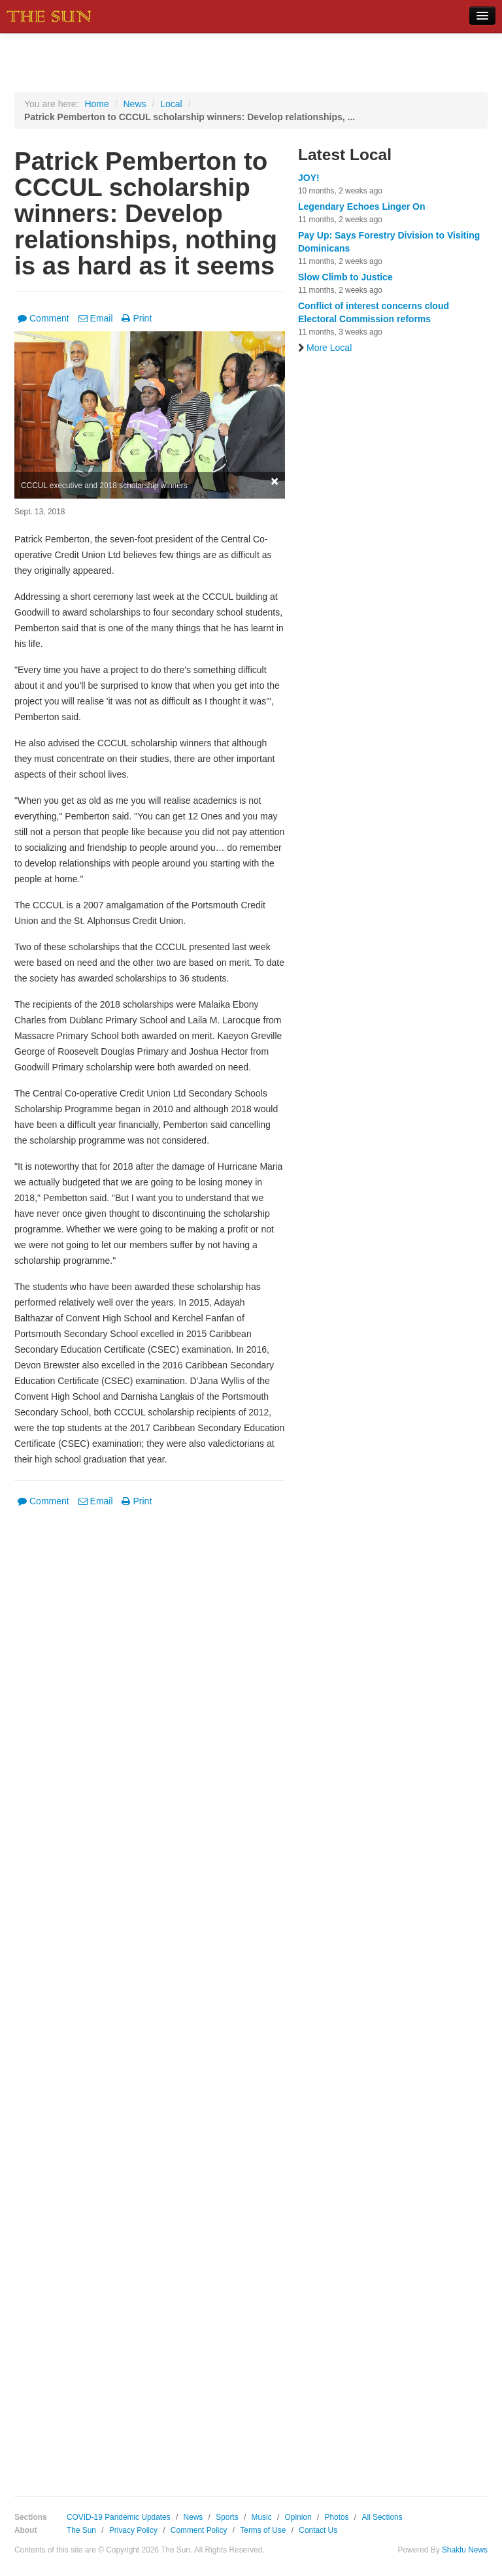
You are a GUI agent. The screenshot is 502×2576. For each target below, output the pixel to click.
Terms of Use (263, 2530)
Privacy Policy (133, 2530)
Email (95, 318)
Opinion (298, 2517)
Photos (336, 2517)
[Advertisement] (149, 1992)
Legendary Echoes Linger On (362, 206)
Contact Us (318, 2530)
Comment (43, 318)
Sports (227, 2517)
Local (171, 104)
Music (262, 2517)
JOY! (309, 178)
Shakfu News (465, 2549)
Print (137, 318)
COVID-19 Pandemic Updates (119, 2517)
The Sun (81, 2530)
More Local (325, 347)
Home (96, 104)
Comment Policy (199, 2530)
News (134, 104)
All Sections (381, 2517)
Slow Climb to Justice (345, 277)
